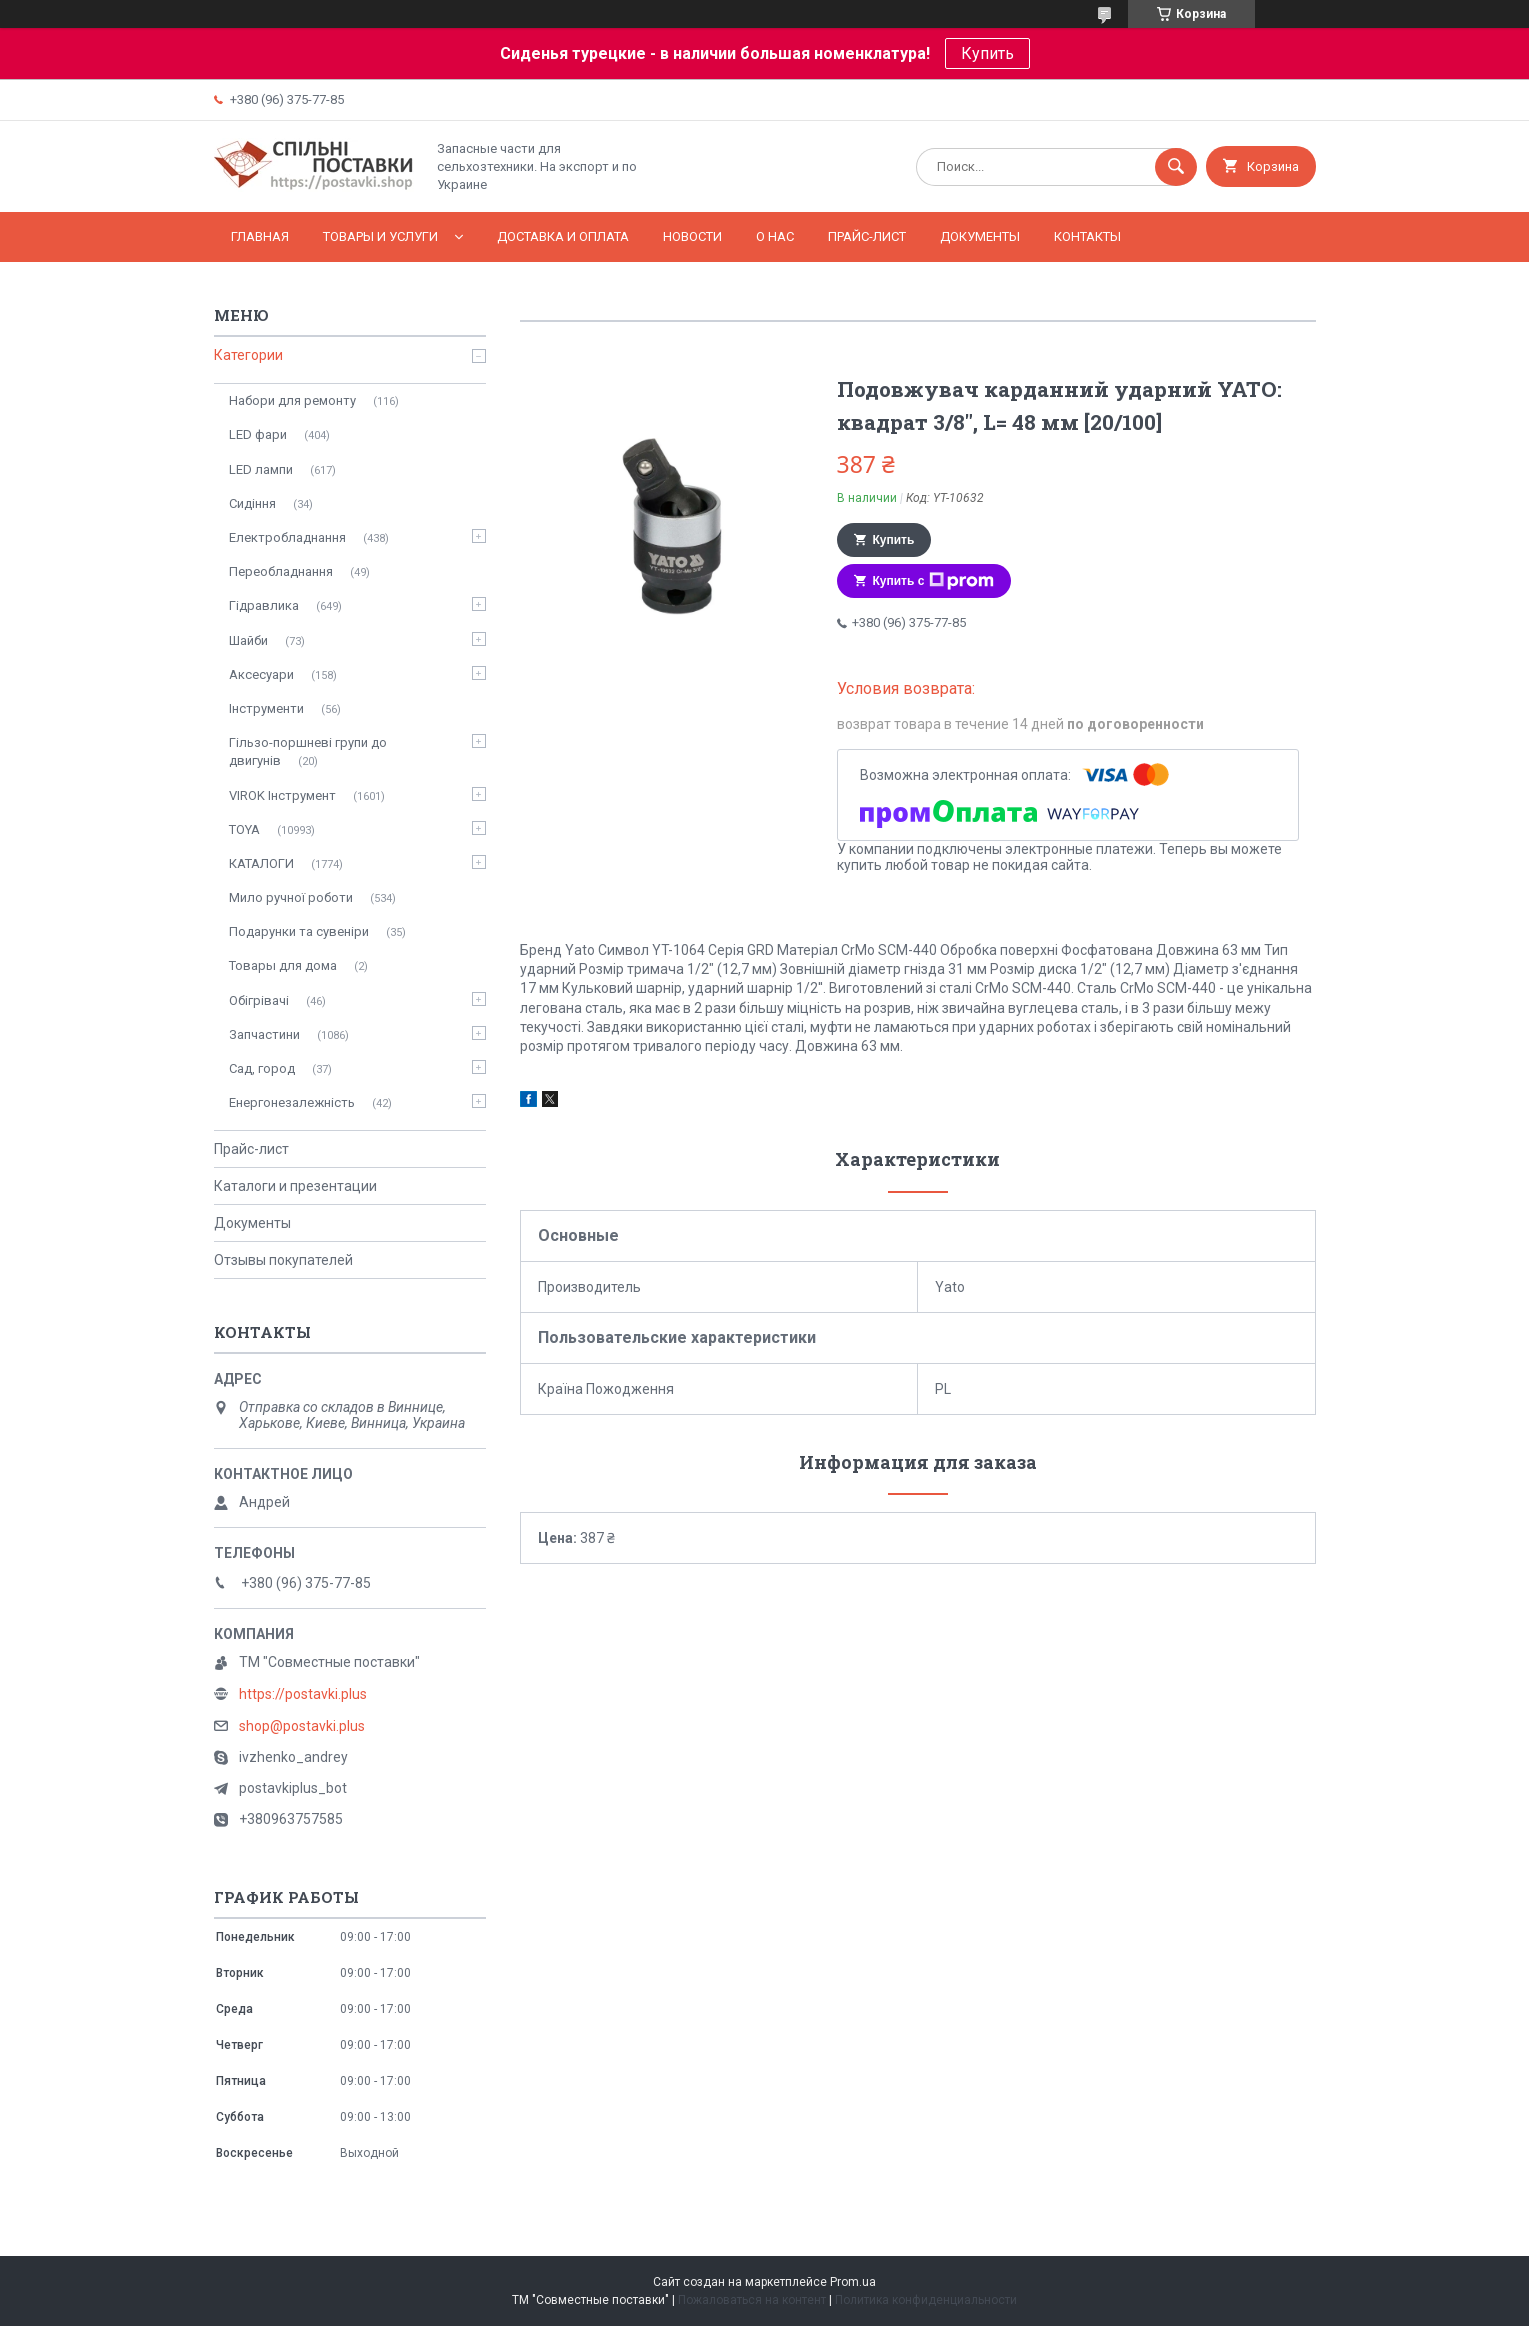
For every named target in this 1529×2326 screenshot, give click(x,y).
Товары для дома (283, 965)
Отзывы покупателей (283, 1260)
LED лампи (261, 469)
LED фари (258, 434)
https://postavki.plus (303, 1694)
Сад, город (262, 1068)
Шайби (248, 640)
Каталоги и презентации (295, 1186)
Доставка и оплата (563, 236)
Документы (980, 236)
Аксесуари (261, 674)
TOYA (244, 829)
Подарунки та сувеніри (299, 931)
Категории (248, 355)
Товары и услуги (380, 236)
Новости (692, 236)
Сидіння (252, 503)
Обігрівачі (259, 1000)
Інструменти (266, 708)
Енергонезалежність (292, 1102)
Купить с (934, 581)
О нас (775, 236)
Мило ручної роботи (291, 897)
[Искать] (1176, 167)
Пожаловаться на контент (752, 2300)
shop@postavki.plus (302, 1726)
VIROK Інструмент (282, 795)
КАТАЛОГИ (261, 863)
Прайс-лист (867, 236)
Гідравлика (264, 605)
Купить (987, 53)
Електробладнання (287, 537)
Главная (260, 236)
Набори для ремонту (292, 400)
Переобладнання (281, 571)
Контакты (1087, 236)
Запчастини (264, 1034)
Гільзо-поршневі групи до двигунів (308, 751)
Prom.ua (853, 2282)
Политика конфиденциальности (926, 2300)
